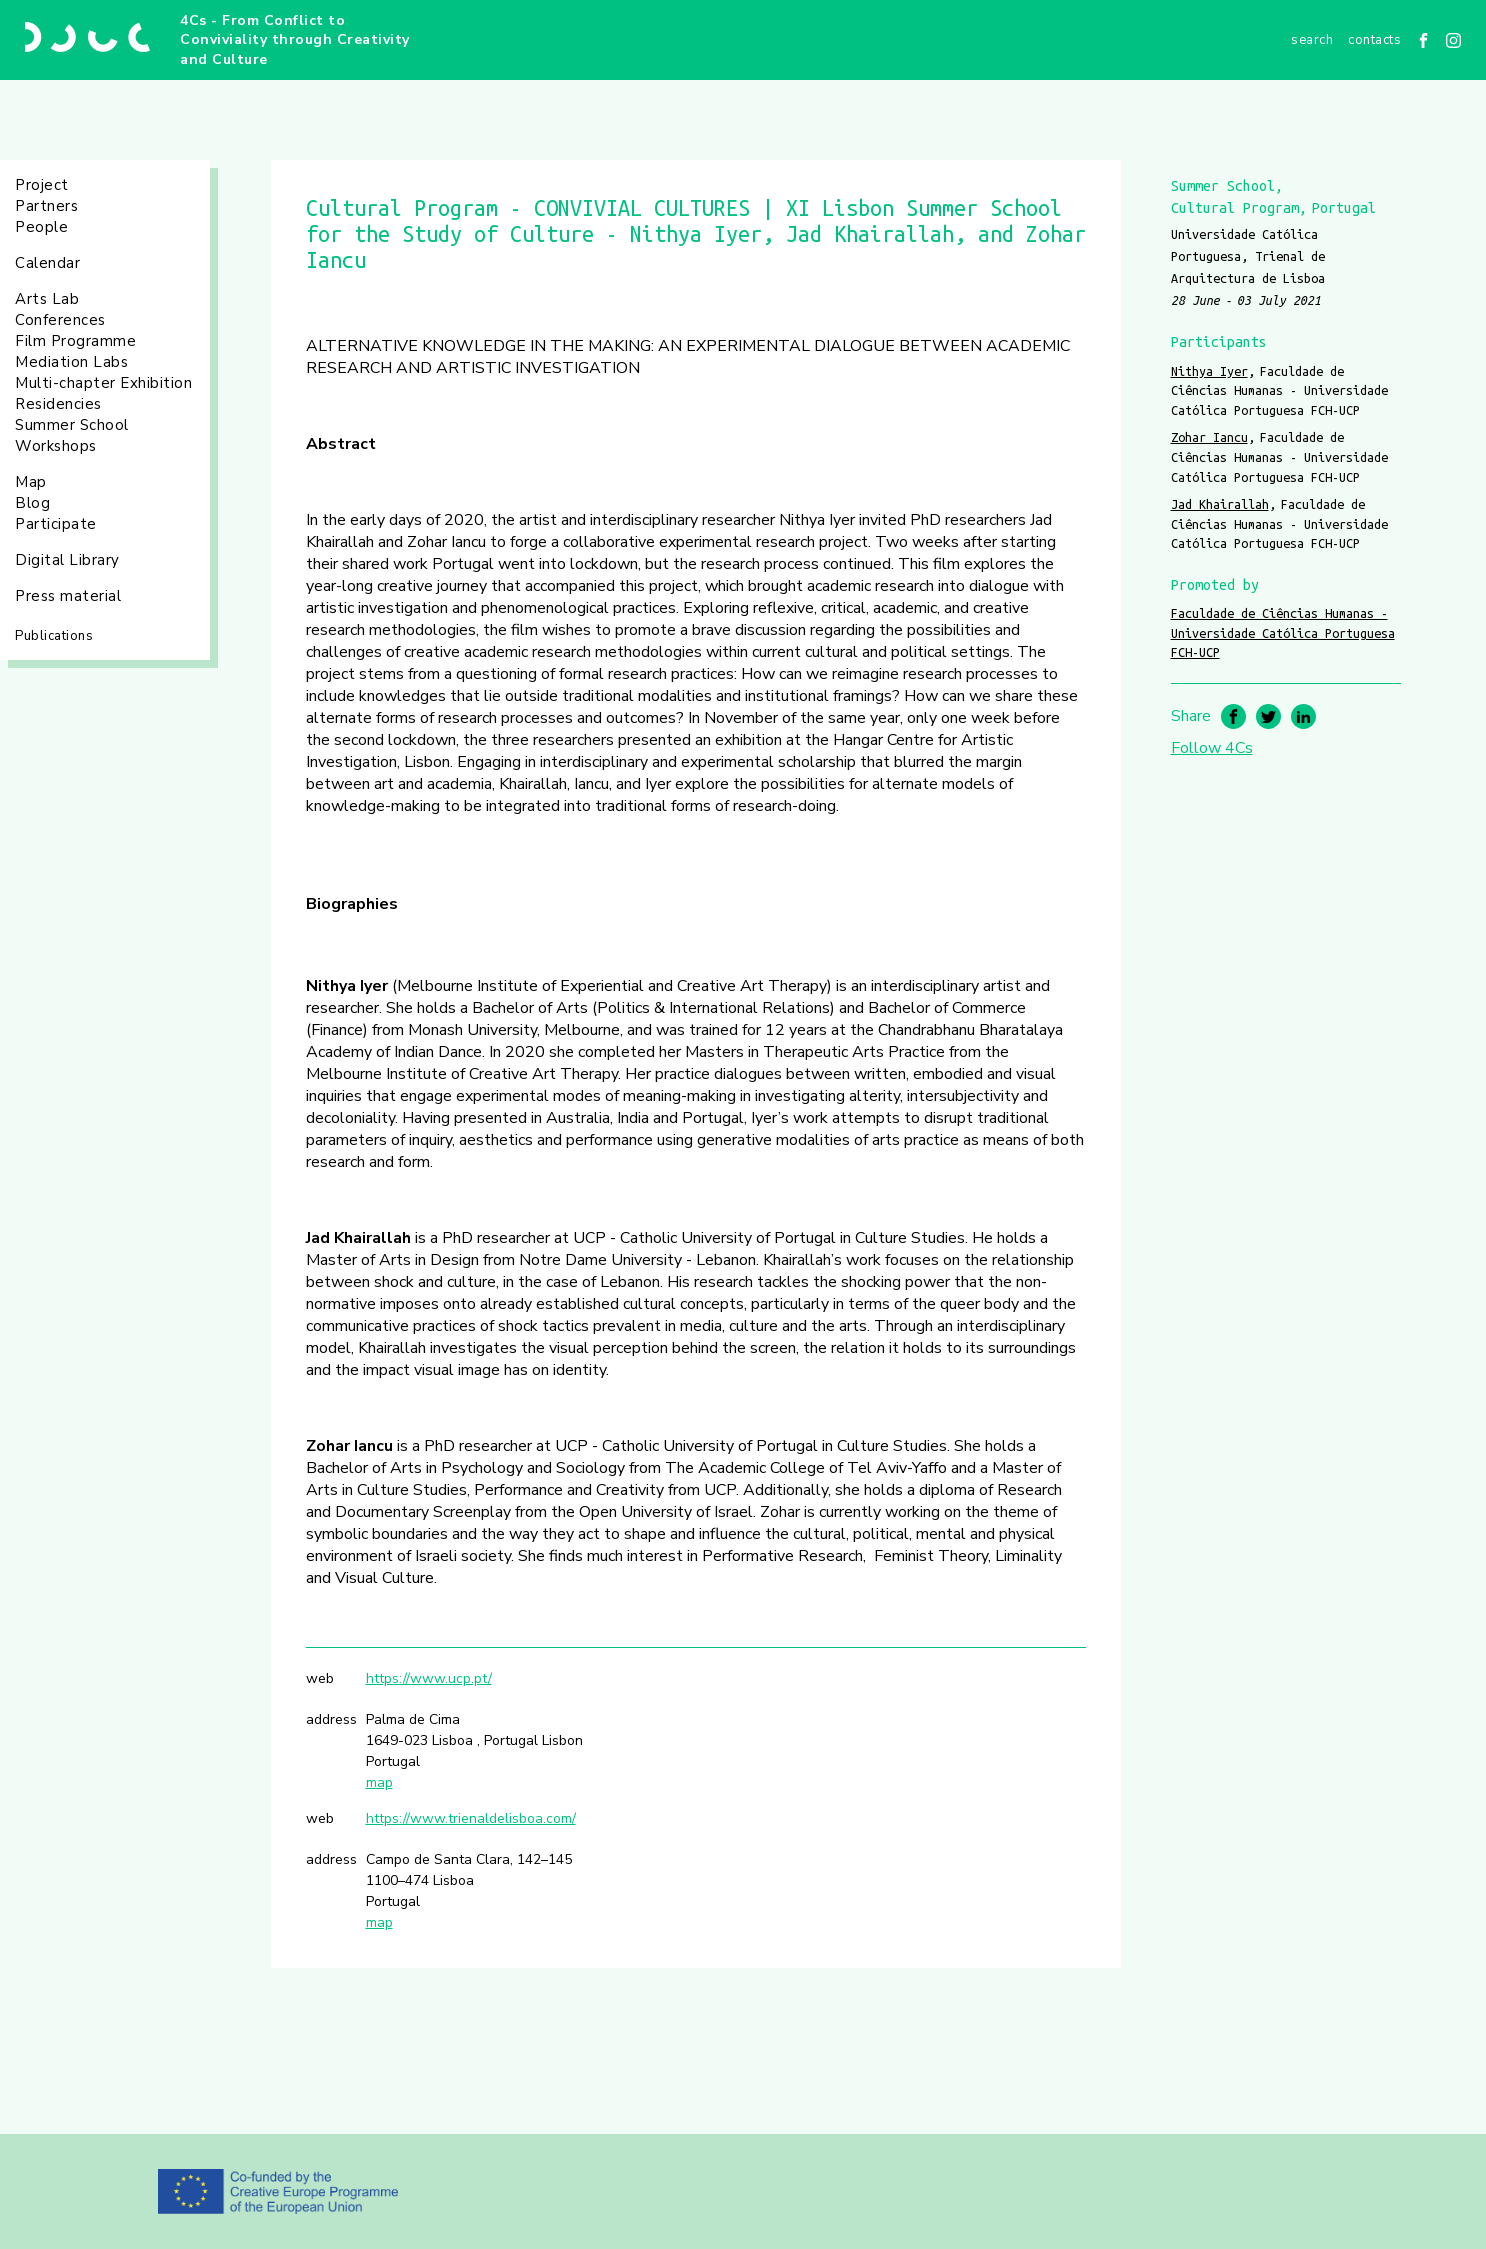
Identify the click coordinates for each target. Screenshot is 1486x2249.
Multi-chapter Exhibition (103, 383)
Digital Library (67, 560)
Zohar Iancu (1209, 437)
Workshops (56, 446)
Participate (56, 524)
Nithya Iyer (1209, 371)
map (379, 1782)
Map (31, 482)
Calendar (47, 263)
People (41, 227)
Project (42, 185)
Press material (68, 596)
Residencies (58, 404)
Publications (54, 636)
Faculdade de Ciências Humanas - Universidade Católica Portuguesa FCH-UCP (1283, 632)
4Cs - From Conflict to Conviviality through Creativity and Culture (295, 40)
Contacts (1374, 40)
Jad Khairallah (1220, 504)
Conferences (60, 320)
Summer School (72, 425)
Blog (32, 503)
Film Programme (75, 341)
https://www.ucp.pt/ (429, 1678)
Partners (46, 206)
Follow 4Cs (1212, 748)
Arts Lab (47, 299)
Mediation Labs (71, 362)
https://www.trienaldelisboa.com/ (471, 1818)
